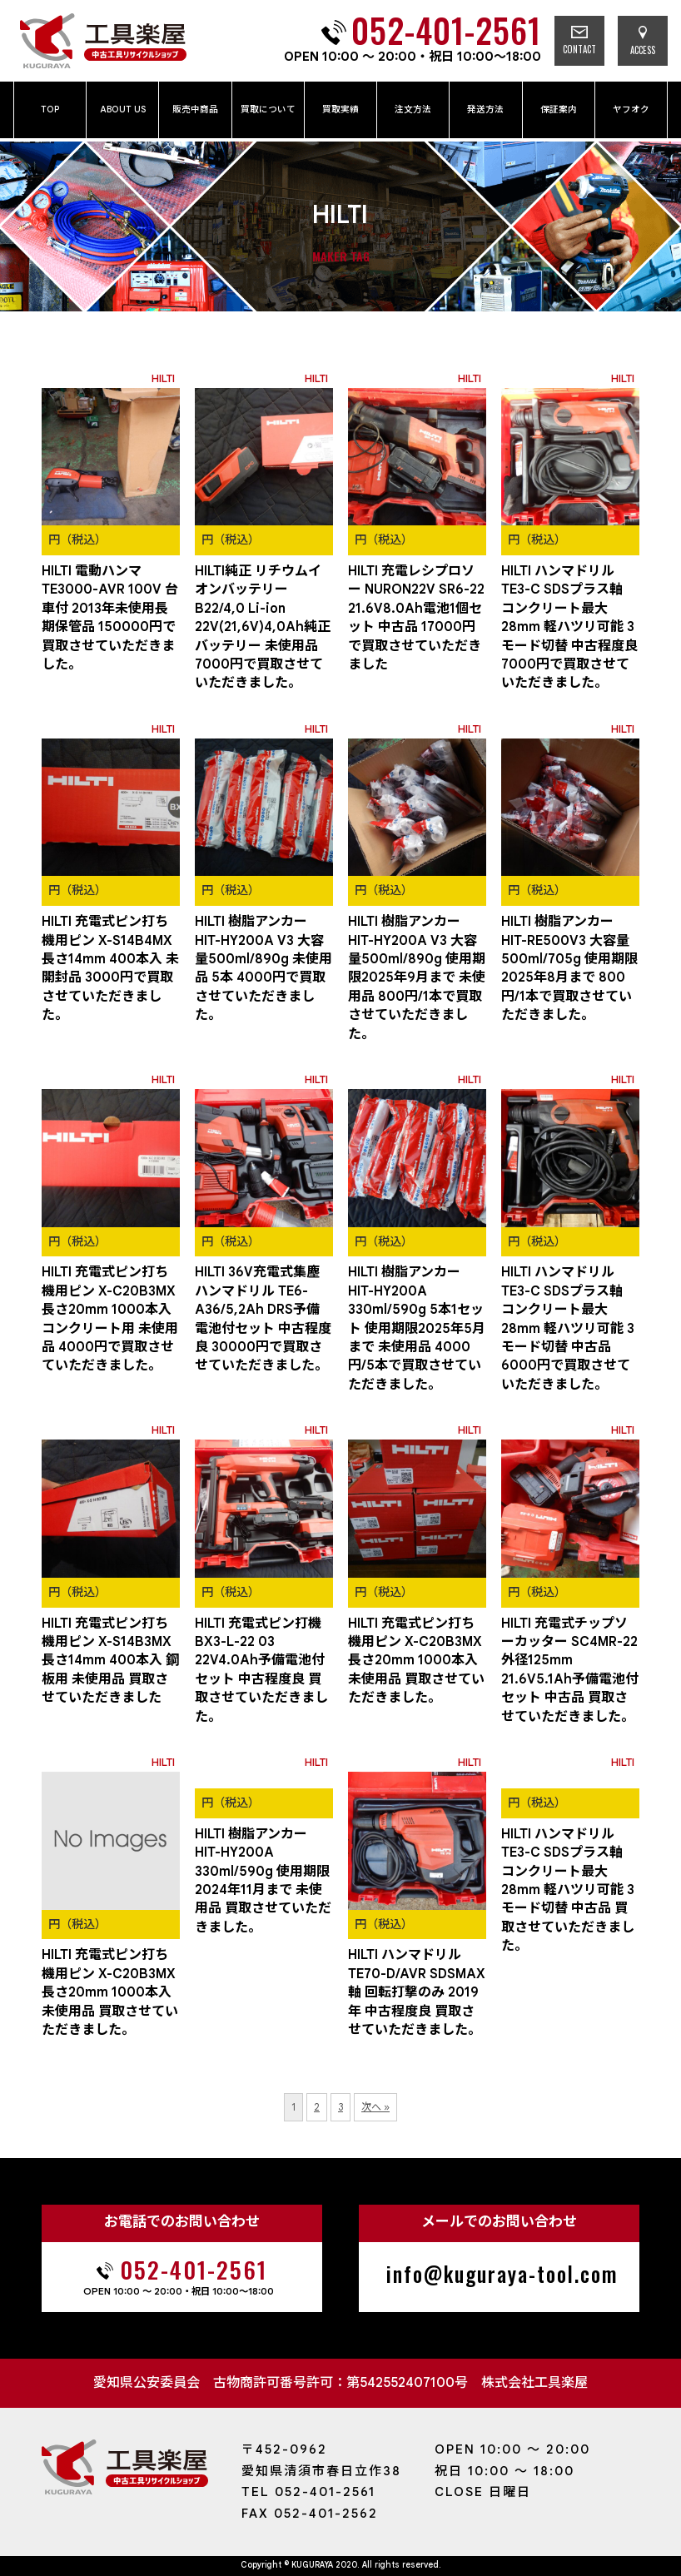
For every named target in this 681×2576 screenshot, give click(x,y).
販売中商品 (195, 109)
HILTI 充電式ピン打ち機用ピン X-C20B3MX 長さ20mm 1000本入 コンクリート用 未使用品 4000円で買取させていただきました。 (110, 1319)
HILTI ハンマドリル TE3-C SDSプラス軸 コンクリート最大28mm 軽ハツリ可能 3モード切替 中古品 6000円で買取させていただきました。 (567, 1328)
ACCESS (642, 41)
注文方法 (413, 109)
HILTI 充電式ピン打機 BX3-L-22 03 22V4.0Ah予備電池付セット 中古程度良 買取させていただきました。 (261, 1670)
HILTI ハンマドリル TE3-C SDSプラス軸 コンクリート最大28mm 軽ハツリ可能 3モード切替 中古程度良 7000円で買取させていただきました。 (569, 627)
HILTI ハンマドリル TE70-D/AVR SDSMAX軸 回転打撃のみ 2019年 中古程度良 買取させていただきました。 (416, 1992)
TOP (50, 109)
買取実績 (340, 109)
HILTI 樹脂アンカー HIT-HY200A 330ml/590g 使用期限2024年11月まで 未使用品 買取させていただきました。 (263, 1881)
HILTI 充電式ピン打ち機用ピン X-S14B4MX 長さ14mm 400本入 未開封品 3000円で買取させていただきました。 (110, 968)
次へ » (375, 2107)
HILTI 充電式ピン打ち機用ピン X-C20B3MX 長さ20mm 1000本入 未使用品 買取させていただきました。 (416, 1661)
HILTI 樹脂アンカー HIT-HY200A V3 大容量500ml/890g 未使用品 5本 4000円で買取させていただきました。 (263, 968)
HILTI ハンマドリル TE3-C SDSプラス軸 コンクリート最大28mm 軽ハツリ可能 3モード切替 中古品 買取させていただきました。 (567, 1890)
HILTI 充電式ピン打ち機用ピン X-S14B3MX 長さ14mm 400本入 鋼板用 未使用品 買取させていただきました (110, 1661)
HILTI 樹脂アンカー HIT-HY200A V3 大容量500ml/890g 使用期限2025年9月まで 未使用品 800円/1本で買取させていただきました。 (416, 977)
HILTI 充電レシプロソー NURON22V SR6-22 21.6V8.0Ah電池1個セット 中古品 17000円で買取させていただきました (416, 618)
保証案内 (558, 109)
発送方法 (485, 109)
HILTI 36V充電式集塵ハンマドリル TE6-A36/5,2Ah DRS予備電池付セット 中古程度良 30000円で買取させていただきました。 (263, 1319)
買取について (268, 109)
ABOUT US (123, 109)
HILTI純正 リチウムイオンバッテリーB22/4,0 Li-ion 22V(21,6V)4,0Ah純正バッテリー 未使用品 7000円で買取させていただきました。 (263, 627)
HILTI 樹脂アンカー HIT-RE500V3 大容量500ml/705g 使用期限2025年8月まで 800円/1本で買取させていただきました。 (569, 968)
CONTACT (579, 41)
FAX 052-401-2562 (309, 2513)
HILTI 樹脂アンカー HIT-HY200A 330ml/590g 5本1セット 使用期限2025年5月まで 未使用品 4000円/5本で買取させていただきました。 (416, 1328)
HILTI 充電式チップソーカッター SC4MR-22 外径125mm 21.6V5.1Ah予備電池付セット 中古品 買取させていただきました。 (570, 1670)
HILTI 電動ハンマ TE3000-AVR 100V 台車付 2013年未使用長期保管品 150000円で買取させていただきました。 (110, 618)
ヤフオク (631, 109)
